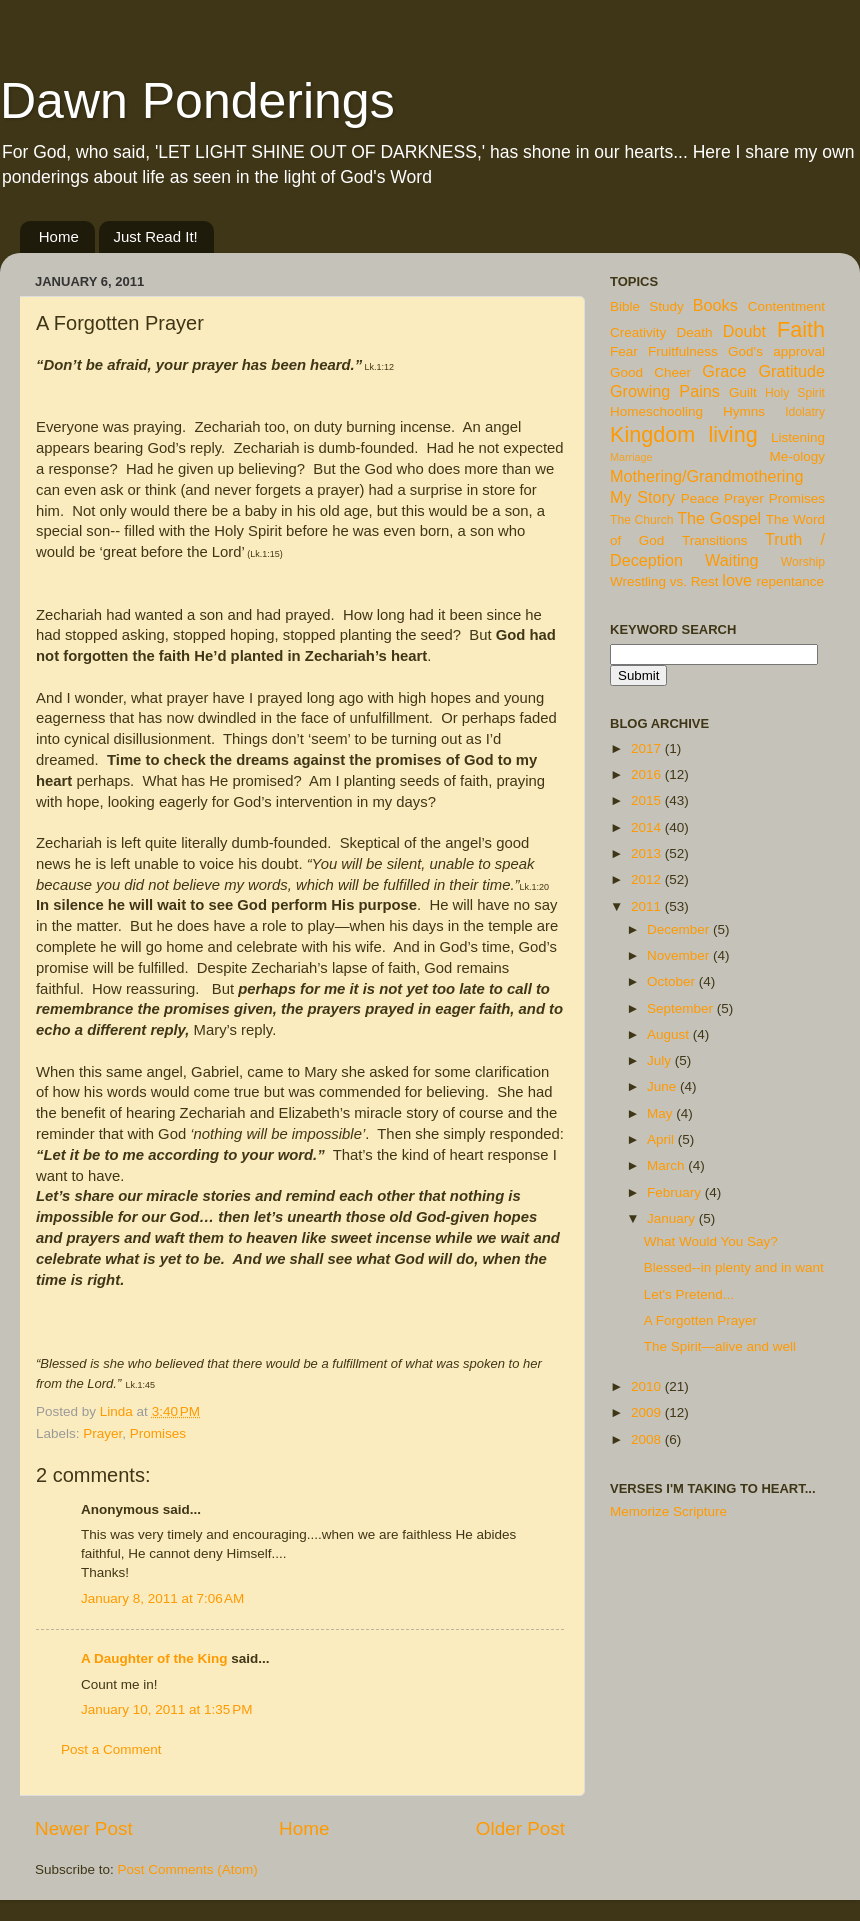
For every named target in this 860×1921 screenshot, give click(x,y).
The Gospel (719, 518)
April (662, 1139)
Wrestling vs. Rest (664, 581)
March (667, 1165)
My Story (642, 497)
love (737, 580)
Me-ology (797, 456)
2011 (648, 906)
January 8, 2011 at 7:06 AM (162, 1598)
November (680, 955)
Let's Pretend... (689, 1294)
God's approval (776, 351)
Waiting (731, 560)
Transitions (715, 540)
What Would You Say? (711, 1241)
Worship (803, 562)
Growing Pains (665, 391)
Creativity (638, 332)
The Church (642, 520)
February (676, 1192)
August (670, 1034)
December (680, 929)
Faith (801, 329)
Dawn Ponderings (197, 101)
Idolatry (805, 412)
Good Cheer (650, 372)
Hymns (744, 411)
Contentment (786, 306)
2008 (648, 1439)
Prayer (102, 1433)
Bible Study (647, 306)
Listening (798, 437)
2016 (648, 774)
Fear (624, 351)
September (682, 1008)
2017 (648, 748)
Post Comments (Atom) (188, 1869)
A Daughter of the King (154, 1658)
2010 (648, 1386)
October (673, 981)
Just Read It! (156, 236)
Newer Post (84, 1828)
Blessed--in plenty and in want (734, 1267)
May (661, 1113)
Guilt (743, 392)
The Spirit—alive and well (720, 1346)
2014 (648, 827)
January (673, 1218)
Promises (158, 1433)
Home (59, 236)
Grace (724, 371)
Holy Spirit (795, 393)
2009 (648, 1412)
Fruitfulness (683, 351)
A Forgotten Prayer (700, 1320)
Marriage (631, 457)
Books (715, 305)
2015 (648, 800)
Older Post (520, 1828)
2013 (648, 853)
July (661, 1060)
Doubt (744, 331)
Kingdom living (684, 434)
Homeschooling (656, 411)
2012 (648, 879)
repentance (791, 581)
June (663, 1086)
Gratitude (791, 371)
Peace (700, 498)
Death (695, 332)
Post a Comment (111, 1749)
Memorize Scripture (668, 1511)
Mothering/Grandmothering (706, 476)
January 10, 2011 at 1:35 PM (167, 1709)
